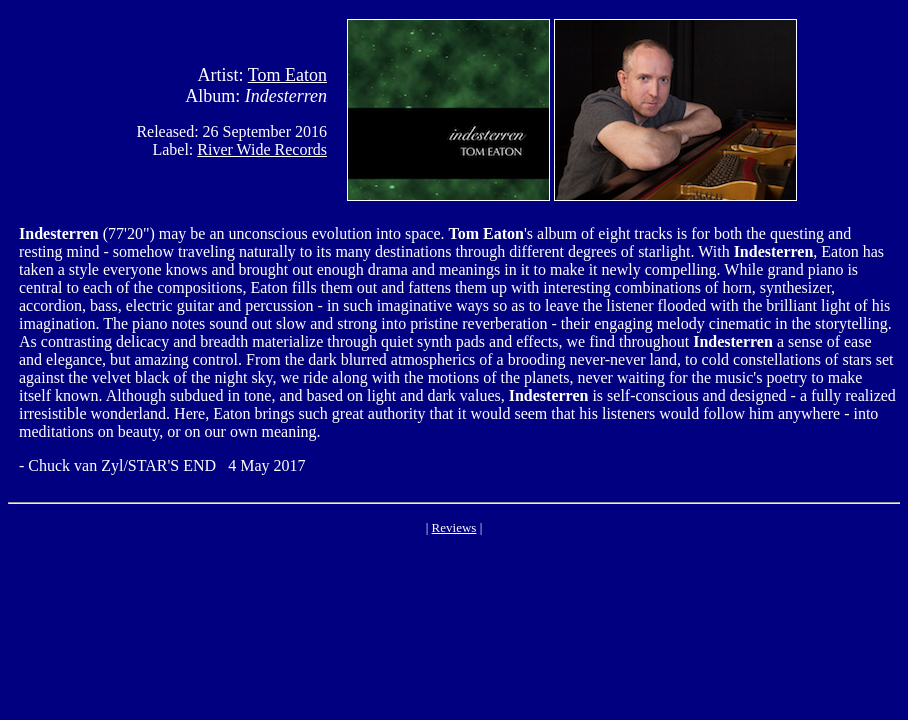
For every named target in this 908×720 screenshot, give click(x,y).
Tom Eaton (287, 75)
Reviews (454, 527)
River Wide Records (262, 149)
